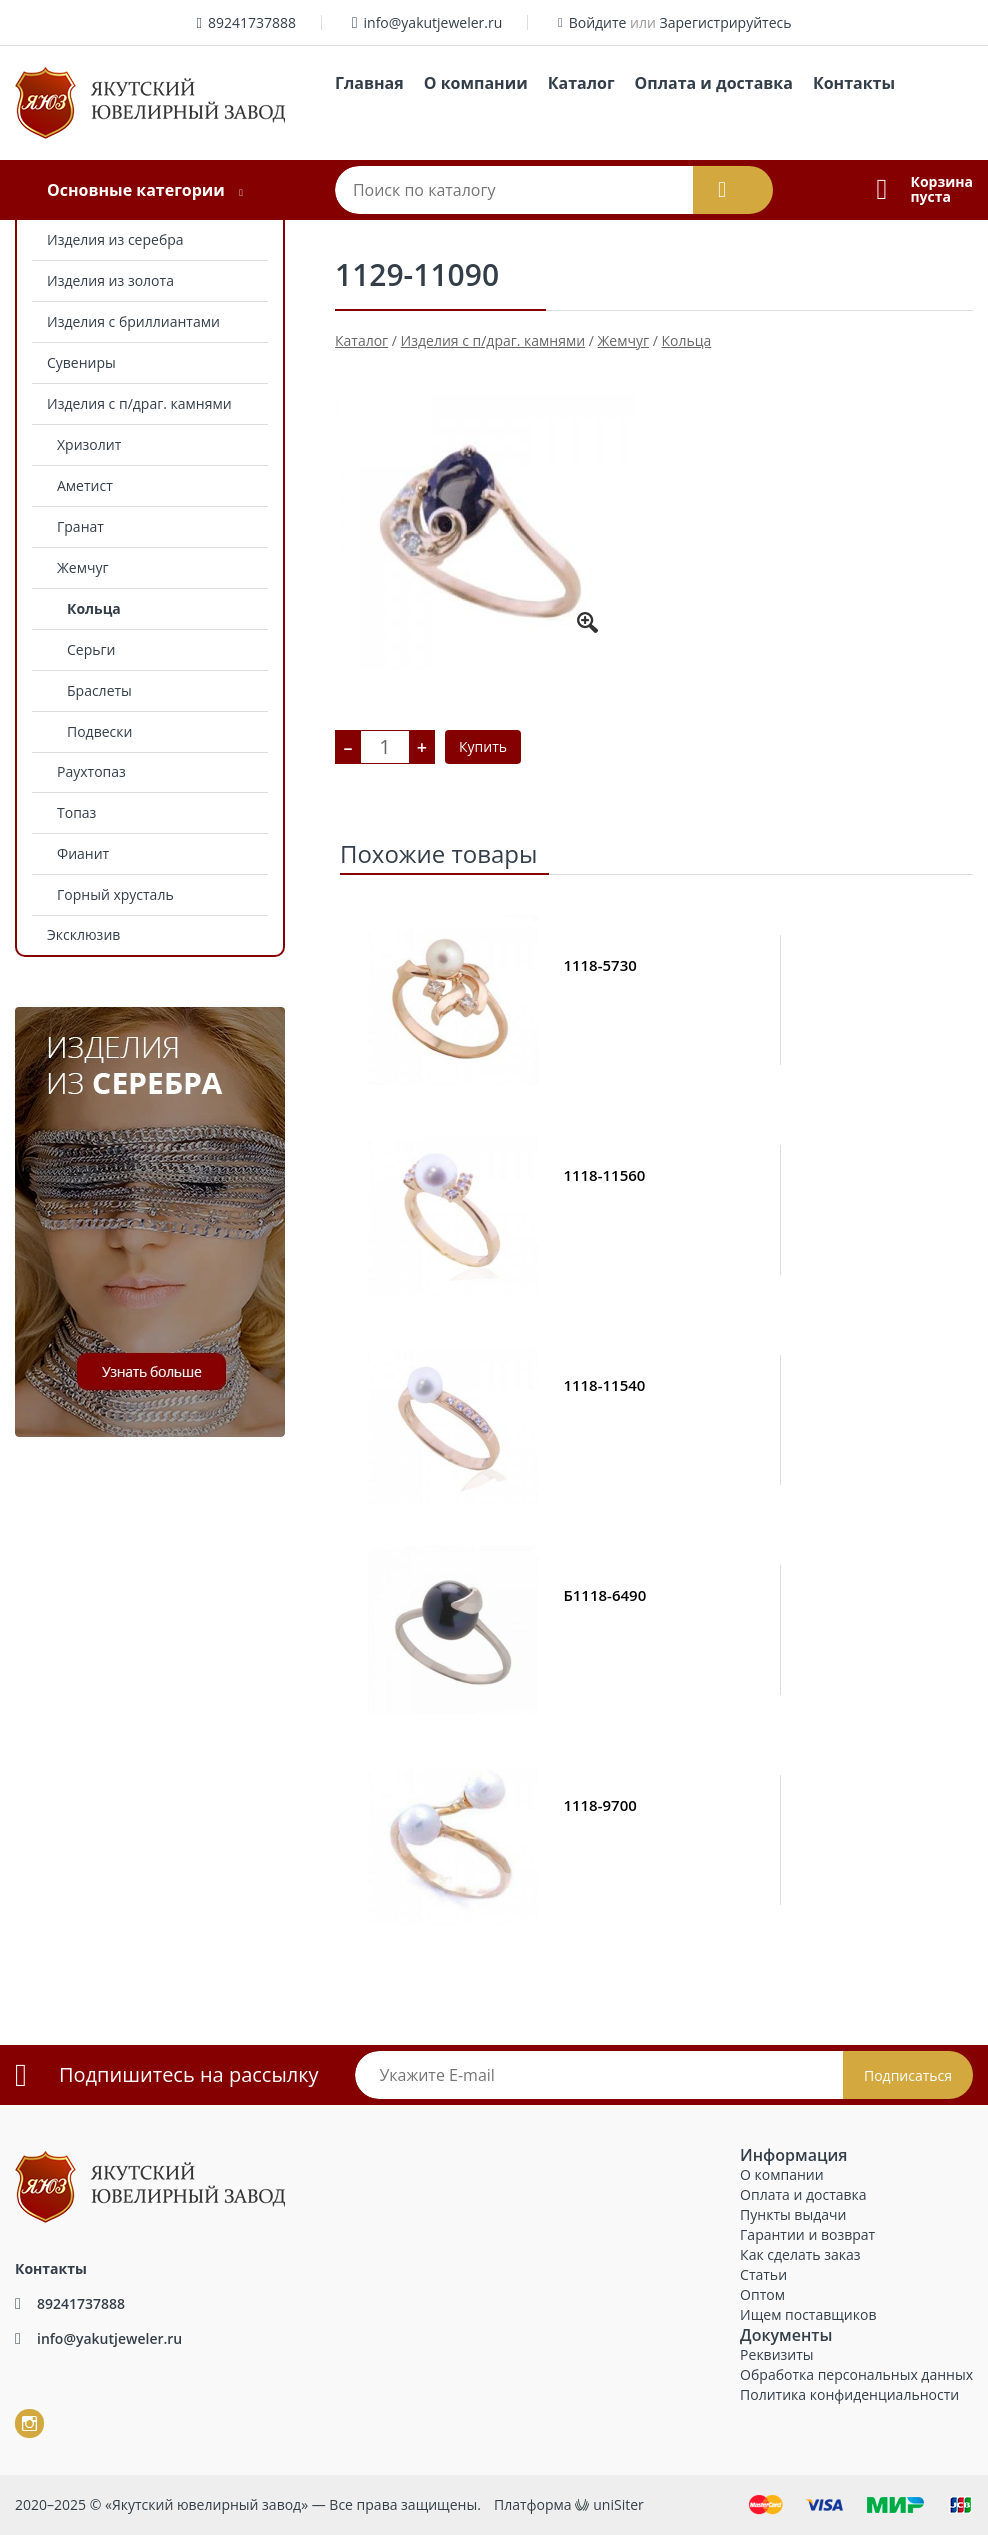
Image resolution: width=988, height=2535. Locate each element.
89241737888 (252, 22)
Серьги (91, 649)
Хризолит (89, 444)
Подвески (99, 731)
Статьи (763, 2274)
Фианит (83, 853)
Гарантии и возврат (807, 2234)
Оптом (762, 2294)
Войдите (598, 22)
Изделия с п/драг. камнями (139, 403)
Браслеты (99, 690)
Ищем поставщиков (808, 2314)
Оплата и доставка (714, 83)
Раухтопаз (91, 771)
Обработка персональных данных (856, 2374)
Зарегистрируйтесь (726, 22)
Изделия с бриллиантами (133, 321)
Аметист (85, 485)
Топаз (76, 812)
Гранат (80, 526)
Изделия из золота (110, 280)
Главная (369, 83)
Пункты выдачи (793, 2214)
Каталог (581, 83)
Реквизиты (776, 2354)
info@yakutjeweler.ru (433, 22)
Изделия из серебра (115, 239)
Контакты (854, 83)
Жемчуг (82, 567)
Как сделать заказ (800, 2254)
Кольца (94, 608)
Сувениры (81, 362)
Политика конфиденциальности (849, 2394)
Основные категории (136, 190)
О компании (476, 83)
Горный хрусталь (115, 894)
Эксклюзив (83, 934)
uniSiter (618, 2504)
